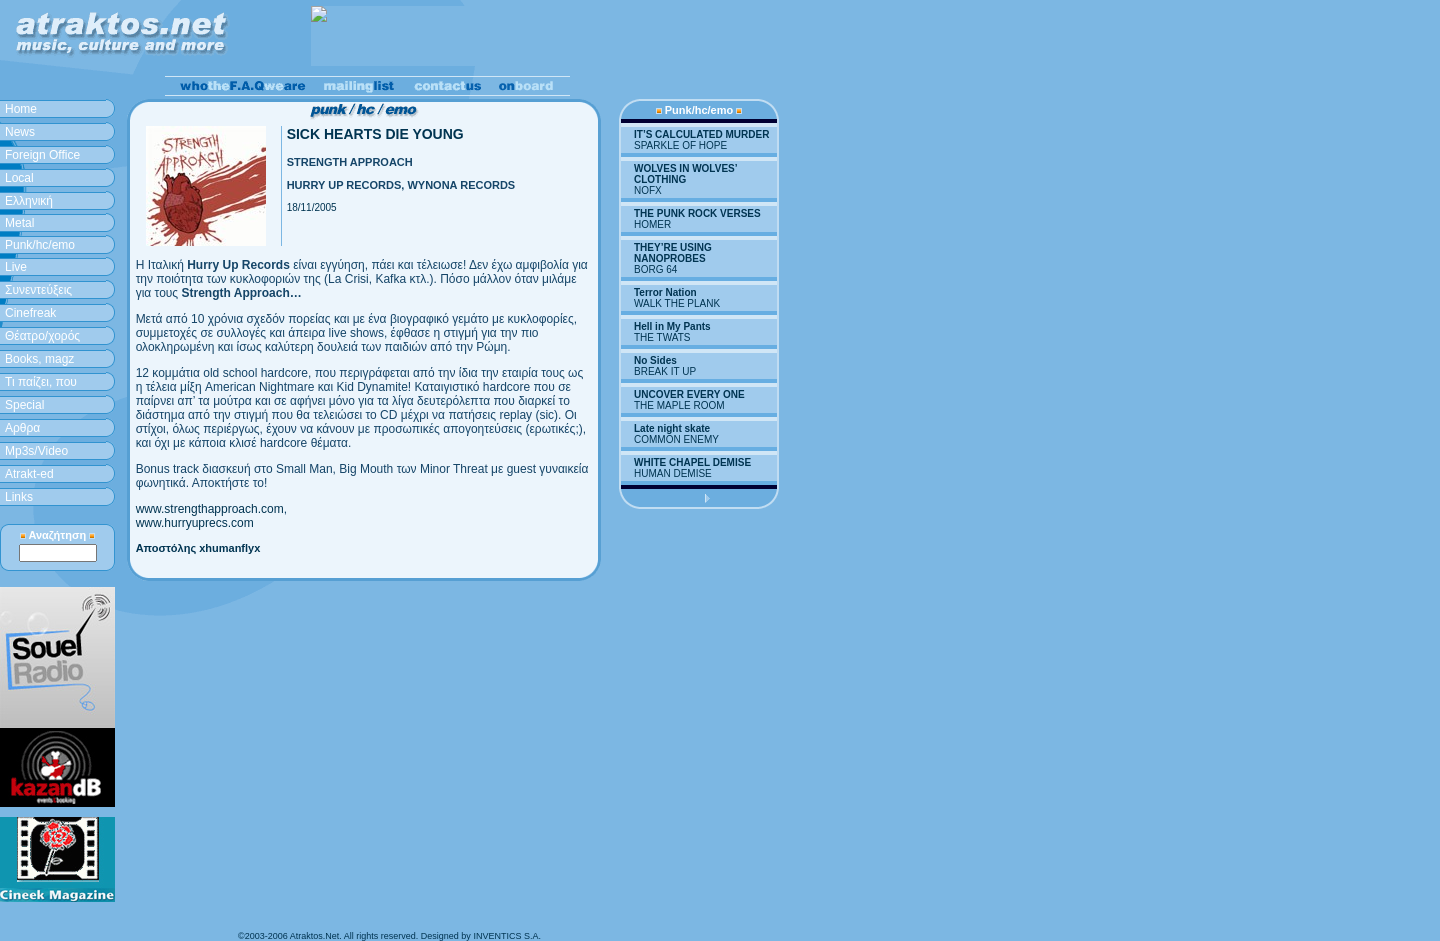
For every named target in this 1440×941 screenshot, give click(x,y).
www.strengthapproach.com (210, 509)
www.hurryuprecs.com (195, 523)
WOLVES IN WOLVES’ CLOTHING (685, 174)
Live (16, 267)
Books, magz (39, 359)
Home (21, 109)
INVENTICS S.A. (507, 936)
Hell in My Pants (672, 326)
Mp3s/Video (36, 451)
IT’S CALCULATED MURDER (701, 134)
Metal (19, 223)
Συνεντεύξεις (38, 290)
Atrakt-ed (29, 474)
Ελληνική (29, 201)
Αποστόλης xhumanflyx (198, 548)
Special (24, 405)
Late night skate (672, 428)
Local (19, 178)
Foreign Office (42, 155)
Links (19, 497)
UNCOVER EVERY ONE (689, 394)
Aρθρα (22, 428)
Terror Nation (665, 292)
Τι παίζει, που (41, 382)
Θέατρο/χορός (42, 336)
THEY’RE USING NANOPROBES (673, 253)
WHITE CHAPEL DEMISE (692, 462)
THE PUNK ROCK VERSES (697, 213)
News (20, 132)
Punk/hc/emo (40, 245)
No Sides (655, 360)
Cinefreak (30, 313)
